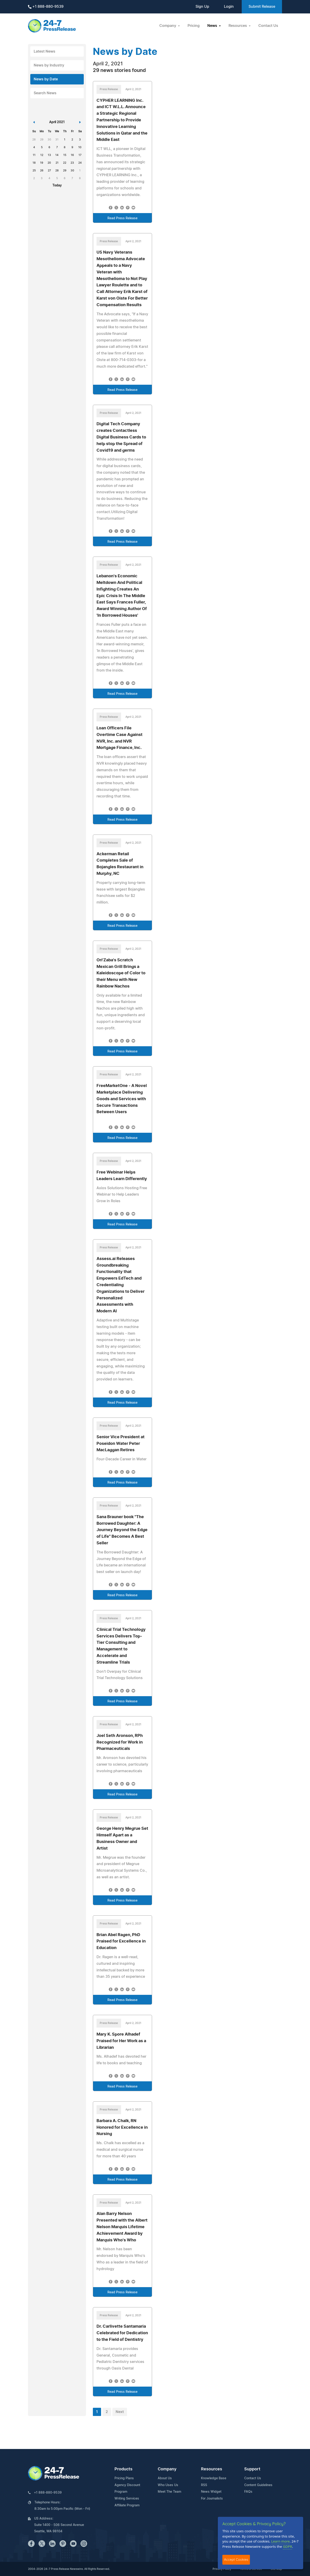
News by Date (46, 79)
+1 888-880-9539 (46, 7)
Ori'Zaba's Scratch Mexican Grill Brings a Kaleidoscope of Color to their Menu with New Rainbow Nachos (121, 973)
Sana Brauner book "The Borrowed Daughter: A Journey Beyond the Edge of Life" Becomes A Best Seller (122, 1530)
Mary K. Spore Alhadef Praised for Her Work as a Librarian (121, 2041)
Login (229, 6)
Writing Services (126, 2498)
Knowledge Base (213, 2478)
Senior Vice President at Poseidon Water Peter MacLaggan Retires (121, 1443)
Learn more (280, 2541)
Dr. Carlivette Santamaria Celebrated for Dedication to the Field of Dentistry (122, 2333)
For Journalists (212, 2498)
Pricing (194, 26)
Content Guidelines (258, 2485)
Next (120, 2412)
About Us (165, 2478)
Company (167, 2469)
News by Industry (49, 65)
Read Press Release (122, 218)
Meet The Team (169, 2491)
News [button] (212, 26)
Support (252, 2469)
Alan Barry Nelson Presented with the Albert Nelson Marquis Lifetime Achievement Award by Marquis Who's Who (122, 2227)
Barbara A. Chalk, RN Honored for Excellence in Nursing (122, 2127)
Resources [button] (238, 26)
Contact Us (268, 26)
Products (123, 2469)
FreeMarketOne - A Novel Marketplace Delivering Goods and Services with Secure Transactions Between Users (122, 1099)
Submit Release (262, 6)
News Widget (211, 2491)
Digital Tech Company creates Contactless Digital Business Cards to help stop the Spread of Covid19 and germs (121, 437)
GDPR (287, 2546)
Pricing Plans (124, 2478)
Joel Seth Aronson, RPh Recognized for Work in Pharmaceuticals (120, 1742)
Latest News (44, 51)
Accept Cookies (236, 2559)
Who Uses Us (168, 2485)
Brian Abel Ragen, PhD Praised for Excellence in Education (121, 1941)
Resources (211, 2469)
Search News (45, 93)
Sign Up (202, 6)
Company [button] (168, 26)
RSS (204, 2485)
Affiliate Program (127, 2505)
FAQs (248, 2491)
